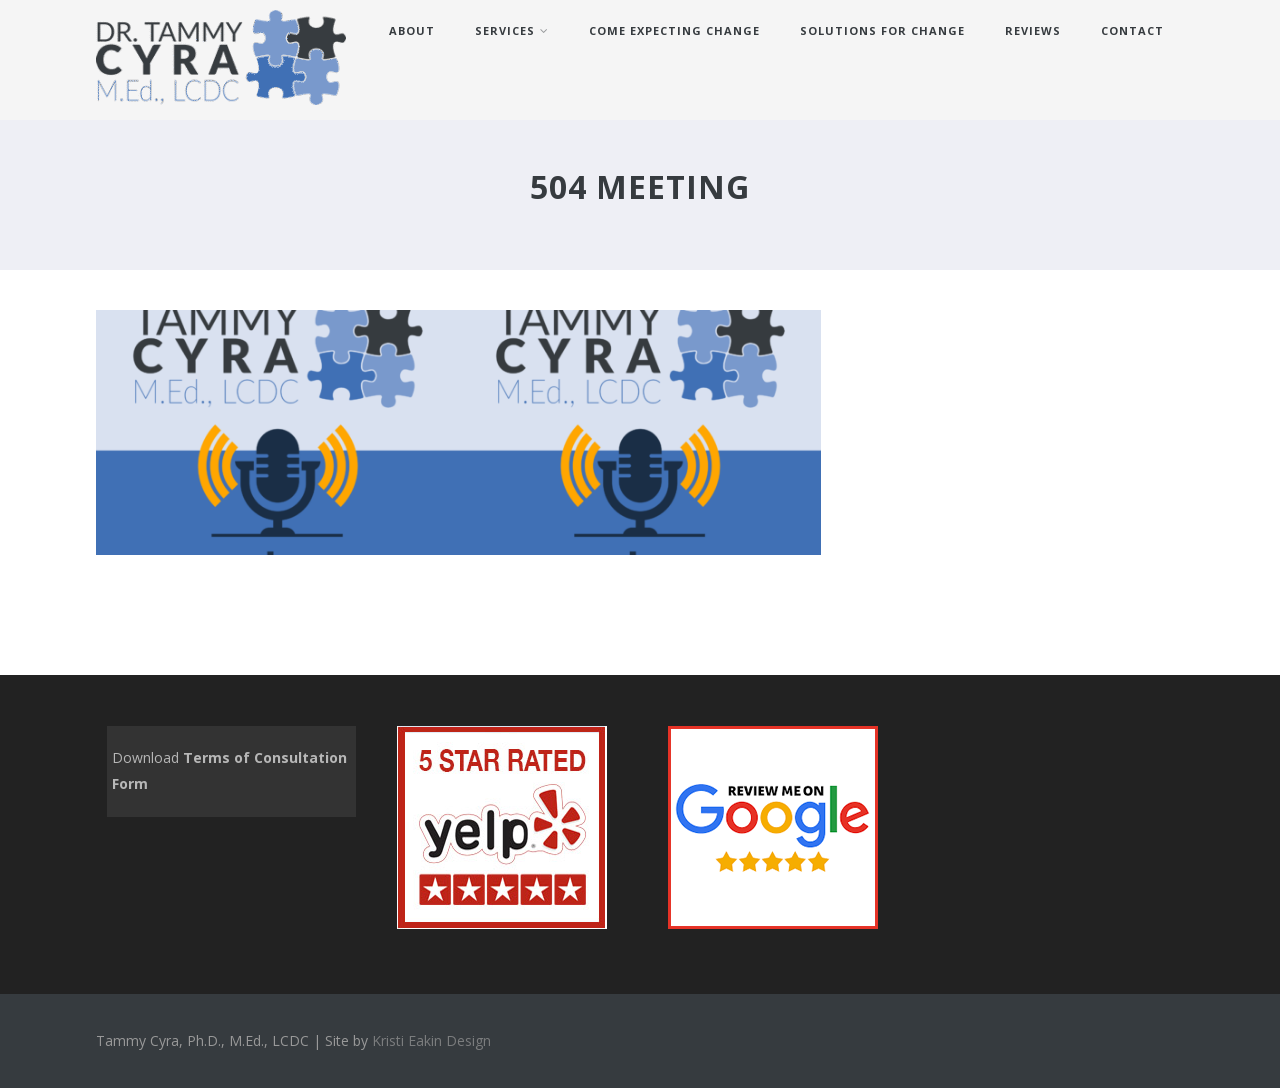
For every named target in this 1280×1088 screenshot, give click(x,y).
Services (512, 30)
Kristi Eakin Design (431, 1040)
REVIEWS (1033, 30)
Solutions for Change (882, 30)
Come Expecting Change (674, 30)
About (412, 30)
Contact (1132, 30)
